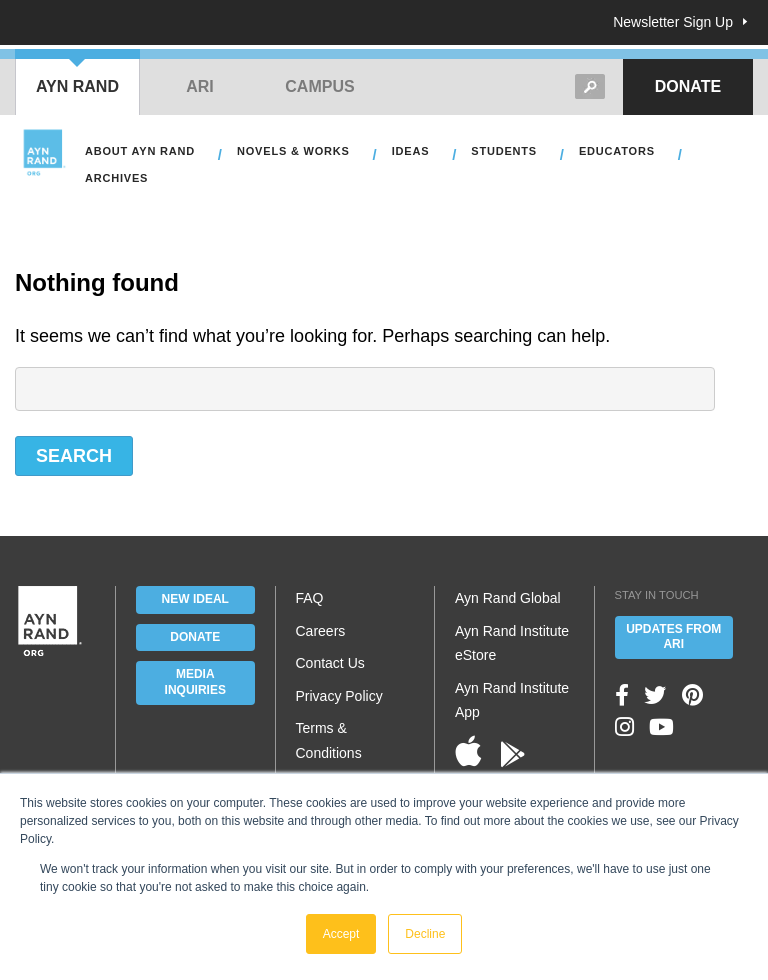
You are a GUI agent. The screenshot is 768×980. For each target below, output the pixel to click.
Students (504, 151)
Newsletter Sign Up (673, 22)
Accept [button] (341, 934)
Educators (617, 151)
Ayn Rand (77, 86)
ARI (200, 86)
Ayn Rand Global (508, 598)
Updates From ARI (673, 637)
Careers (321, 631)
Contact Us (330, 663)
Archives (116, 178)
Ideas (411, 151)
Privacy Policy (339, 696)
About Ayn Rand (140, 151)
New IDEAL (195, 599)
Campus (319, 86)
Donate (688, 86)
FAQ (310, 598)
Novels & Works (293, 151)
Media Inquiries (195, 682)
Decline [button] (425, 934)
